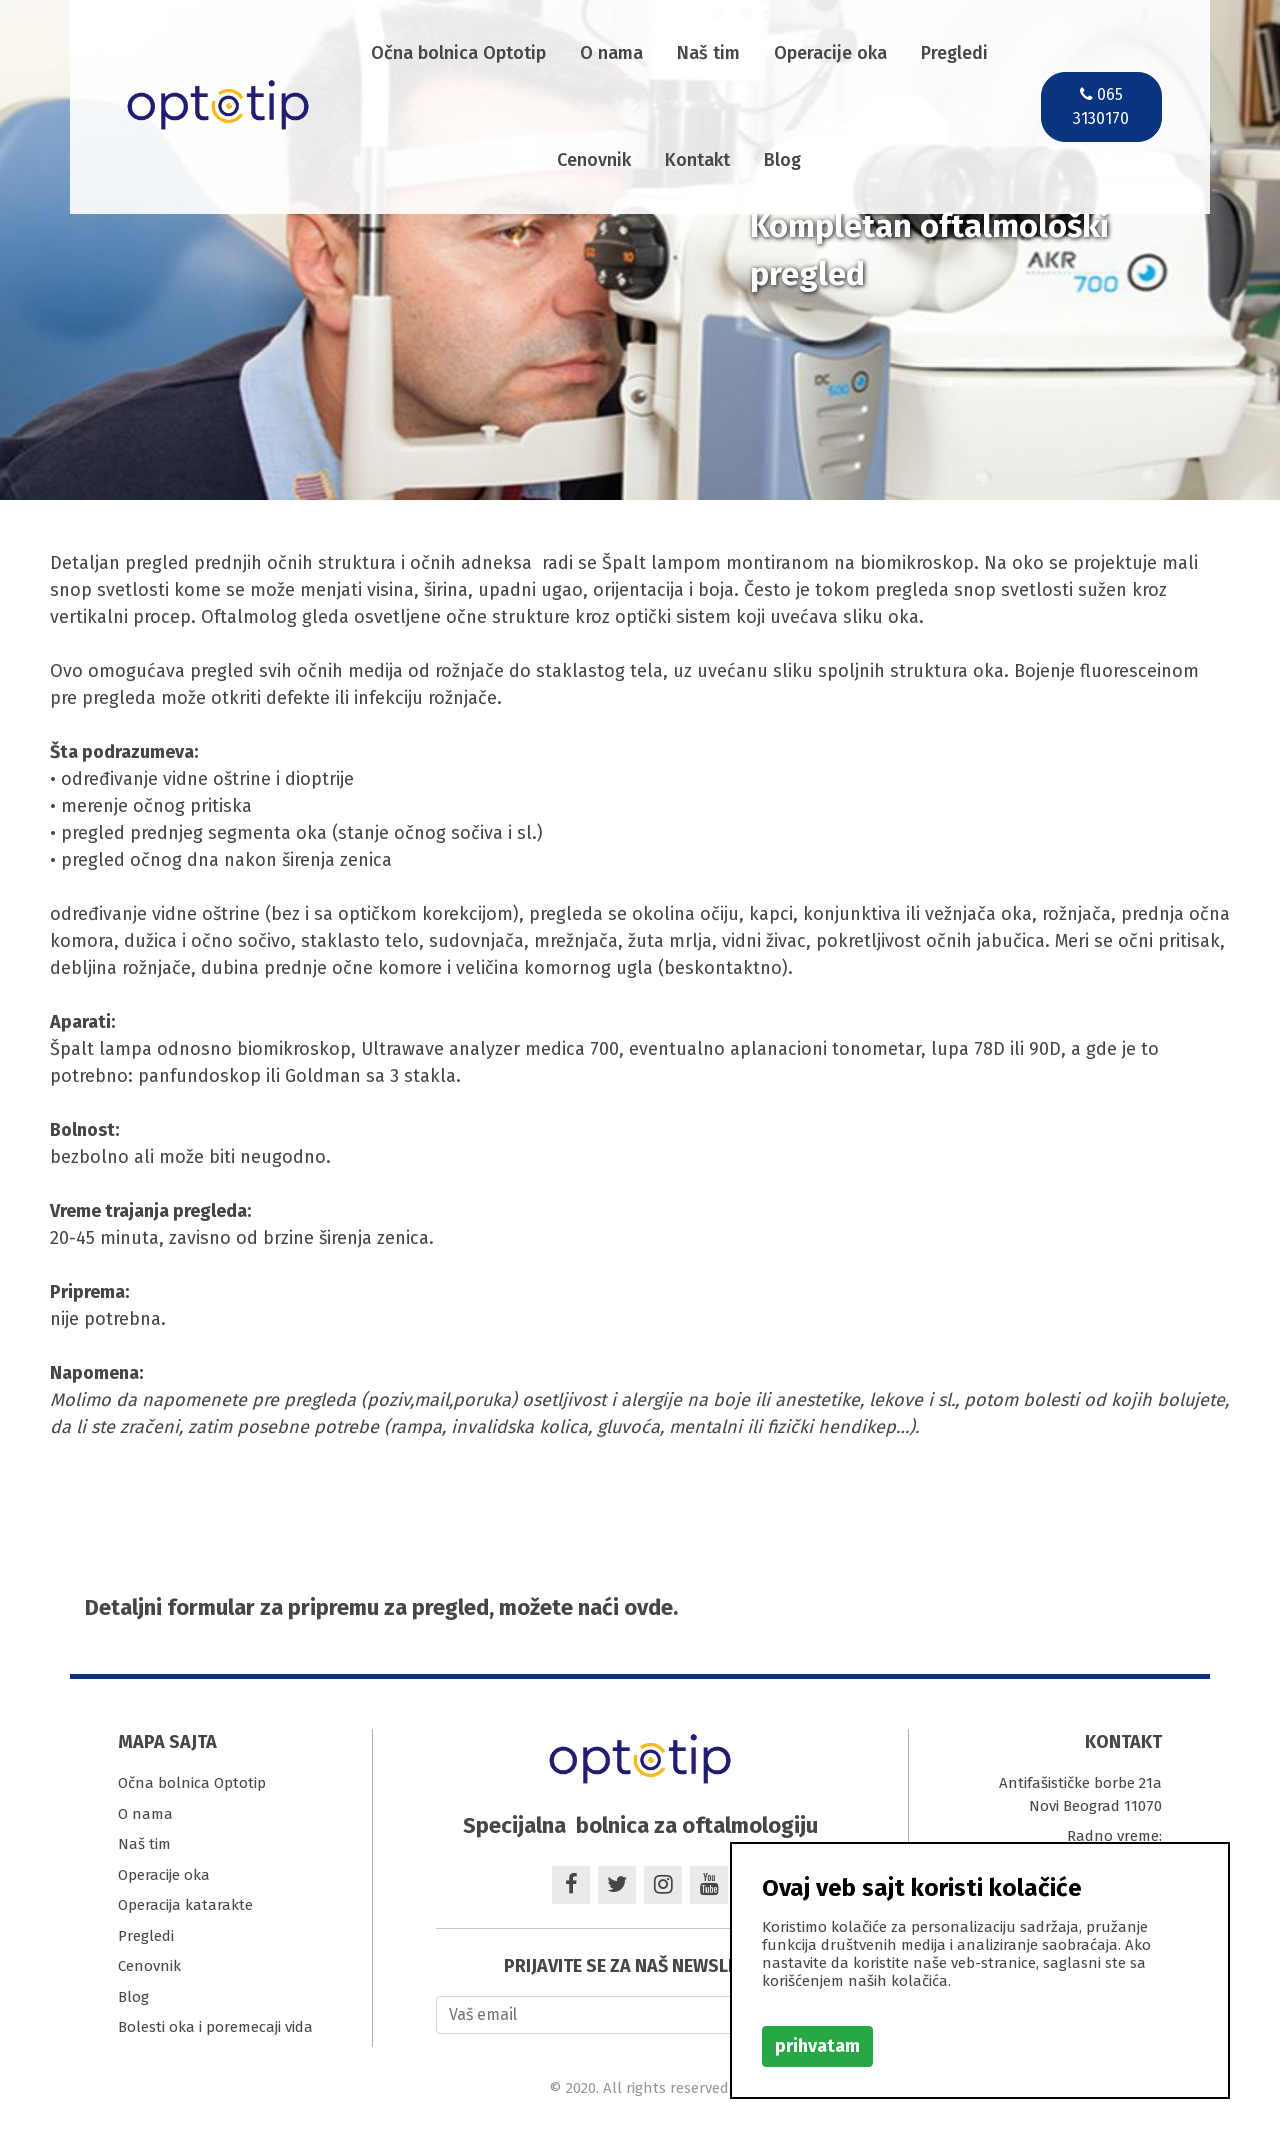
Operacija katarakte (185, 1905)
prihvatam (817, 2046)
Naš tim (708, 53)
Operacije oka (830, 53)
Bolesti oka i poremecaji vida (215, 2027)
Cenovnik (594, 160)
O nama (611, 53)
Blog (782, 160)
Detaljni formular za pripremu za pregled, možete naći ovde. (381, 1607)
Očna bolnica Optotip (458, 53)
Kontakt (697, 160)
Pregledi (954, 53)
